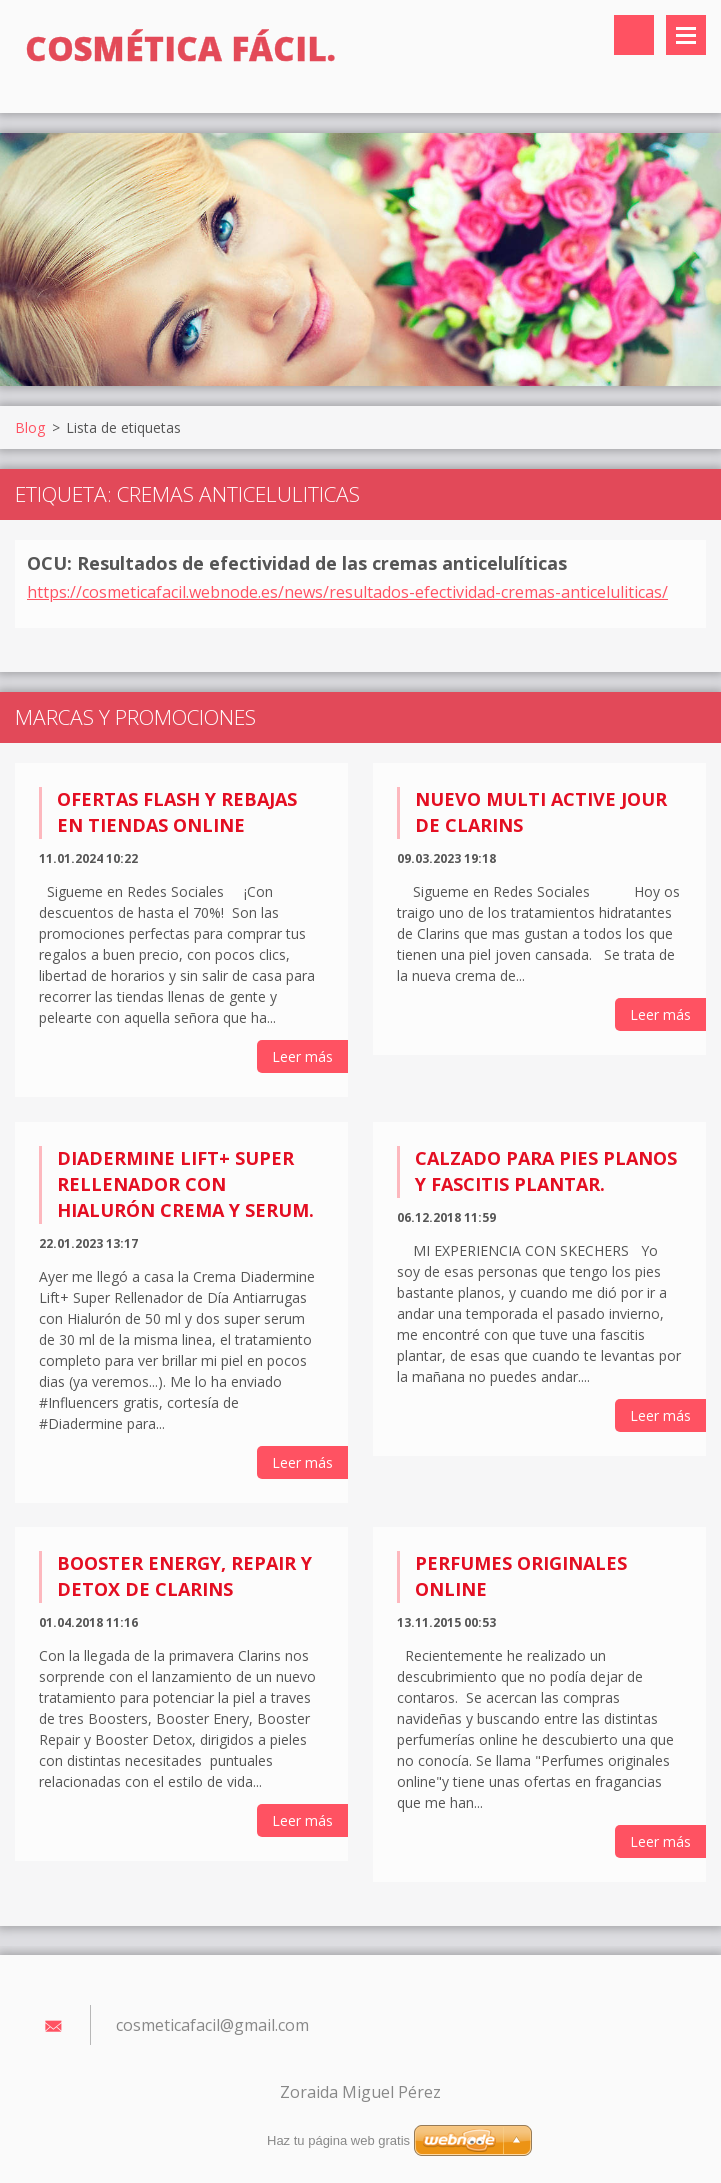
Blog (30, 427)
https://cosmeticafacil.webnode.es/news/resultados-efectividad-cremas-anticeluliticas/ (347, 592)
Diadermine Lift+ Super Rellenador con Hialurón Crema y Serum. (185, 1184)
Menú (686, 35)
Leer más (302, 1056)
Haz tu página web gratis (338, 2140)
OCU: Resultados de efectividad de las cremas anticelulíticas (297, 563)
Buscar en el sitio (634, 35)
